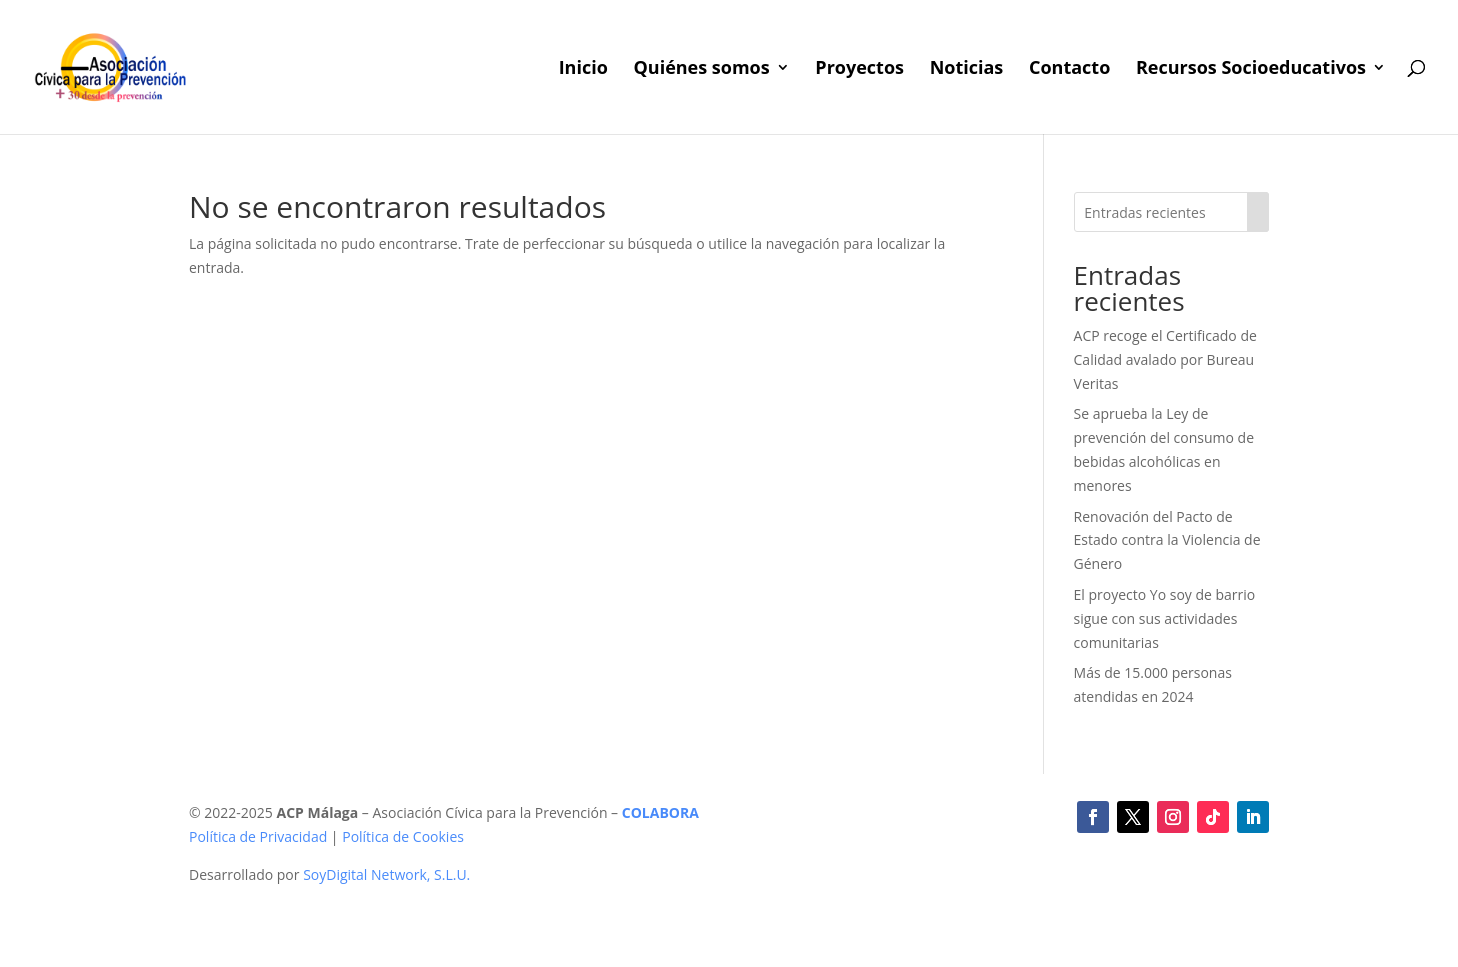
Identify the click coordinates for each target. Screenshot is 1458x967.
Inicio (583, 69)
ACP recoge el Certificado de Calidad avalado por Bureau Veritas (1165, 359)
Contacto (1069, 69)
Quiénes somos (701, 69)
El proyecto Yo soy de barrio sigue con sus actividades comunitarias (1165, 618)
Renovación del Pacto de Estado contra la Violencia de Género (1167, 540)
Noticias (967, 69)
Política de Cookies (403, 836)
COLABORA (660, 812)
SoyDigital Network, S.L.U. (386, 874)
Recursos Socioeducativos (1251, 69)
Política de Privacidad (258, 836)
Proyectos (859, 69)
